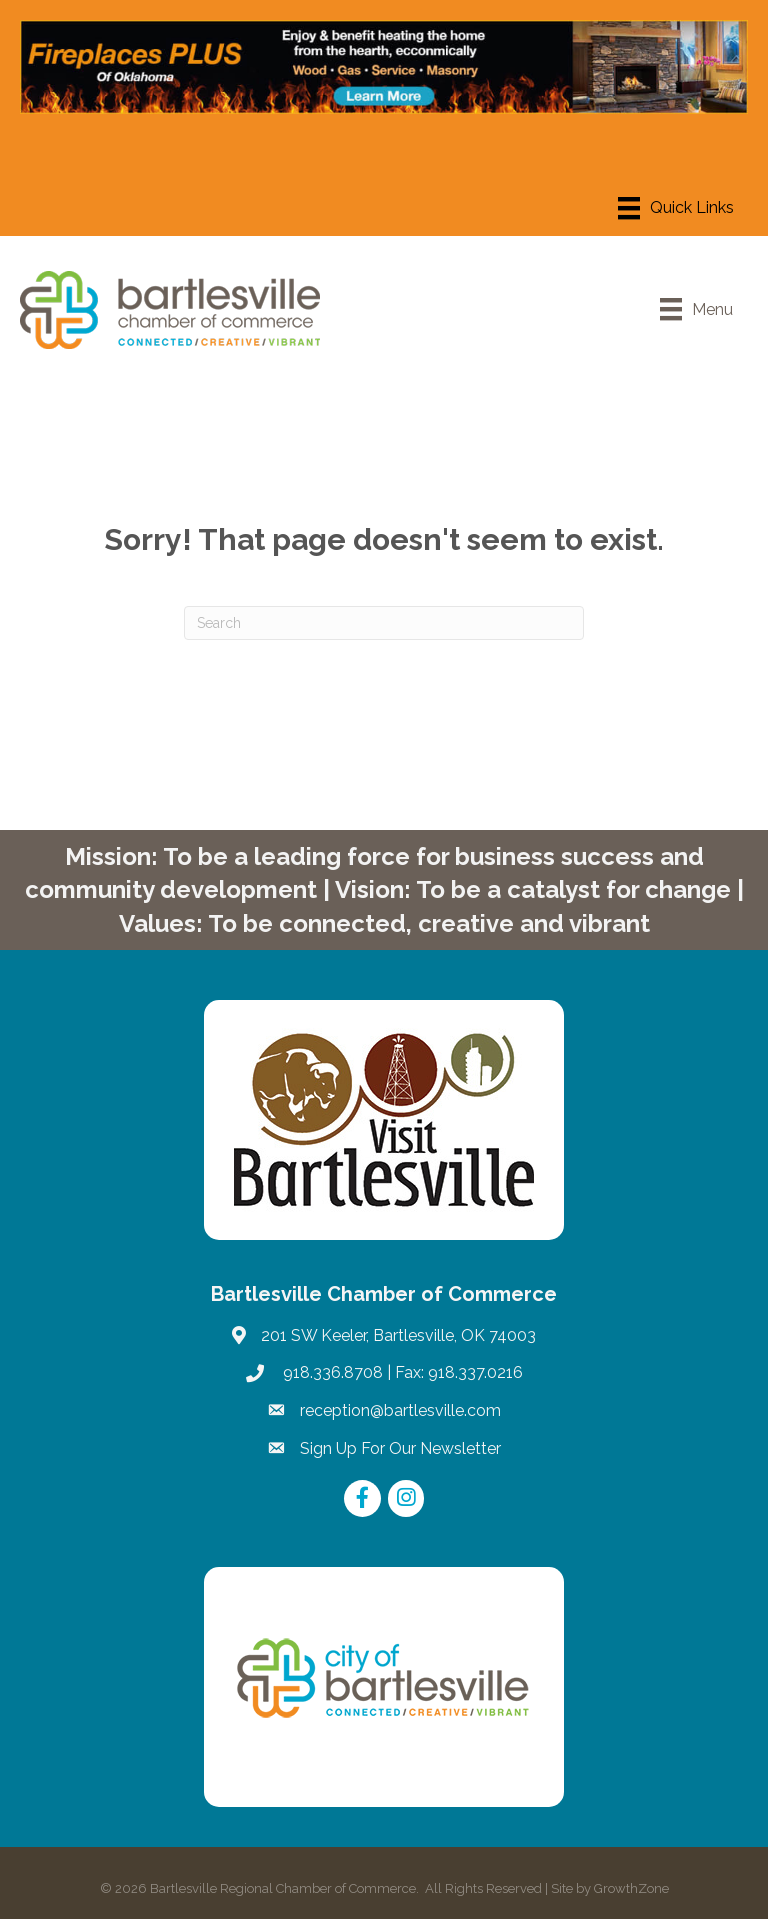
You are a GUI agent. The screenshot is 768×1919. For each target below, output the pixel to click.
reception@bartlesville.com (400, 1410)
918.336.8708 (331, 1372)
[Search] (384, 623)
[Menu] (676, 208)
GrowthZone (631, 1888)
